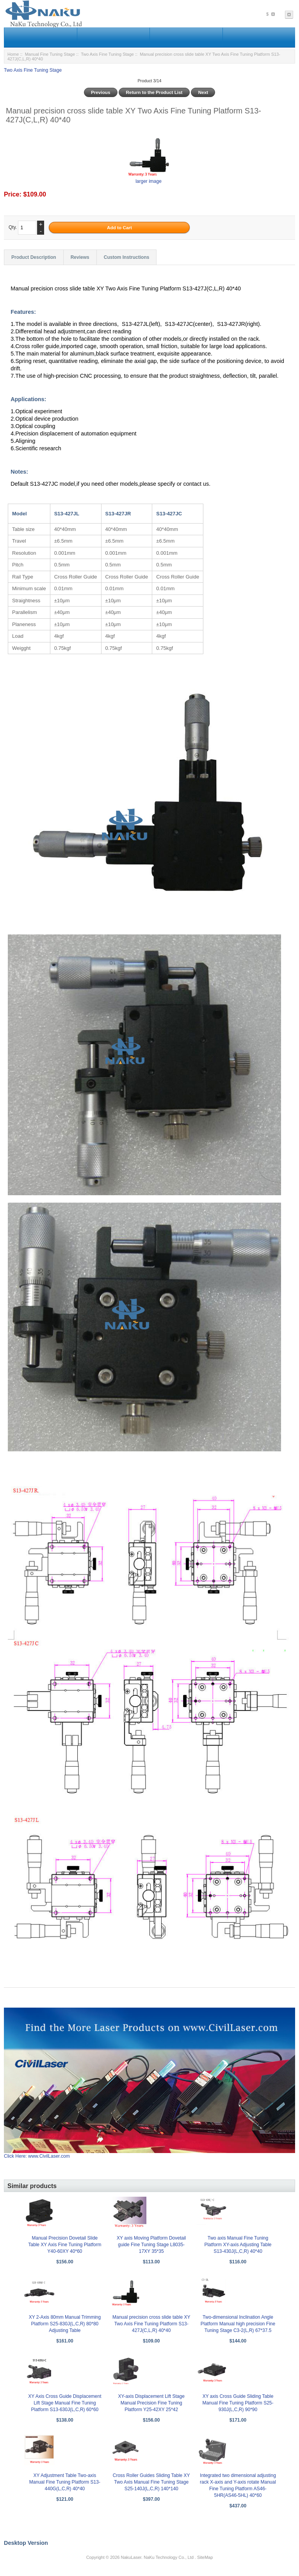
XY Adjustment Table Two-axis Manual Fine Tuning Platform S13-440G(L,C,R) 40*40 (64, 2482)
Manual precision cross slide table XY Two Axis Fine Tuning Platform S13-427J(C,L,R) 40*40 (151, 2323)
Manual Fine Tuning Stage (50, 54)
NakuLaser (131, 2557)
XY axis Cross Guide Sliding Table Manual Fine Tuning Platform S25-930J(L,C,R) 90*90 (237, 2403)
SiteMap (205, 2557)
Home (13, 54)
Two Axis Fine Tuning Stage (107, 54)
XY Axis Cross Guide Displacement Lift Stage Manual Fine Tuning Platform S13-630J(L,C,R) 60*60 (64, 2403)
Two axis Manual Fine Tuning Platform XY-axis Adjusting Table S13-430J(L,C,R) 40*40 (237, 2244)
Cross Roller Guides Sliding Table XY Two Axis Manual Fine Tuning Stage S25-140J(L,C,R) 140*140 (151, 2482)
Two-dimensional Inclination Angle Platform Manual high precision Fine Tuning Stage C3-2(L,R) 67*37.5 (238, 2323)
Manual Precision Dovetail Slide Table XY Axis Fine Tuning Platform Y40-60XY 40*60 (64, 2244)
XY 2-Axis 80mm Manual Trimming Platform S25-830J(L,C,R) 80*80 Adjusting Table (65, 2323)
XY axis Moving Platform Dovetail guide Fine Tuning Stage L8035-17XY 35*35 (151, 2244)
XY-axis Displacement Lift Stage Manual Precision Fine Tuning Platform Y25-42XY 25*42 (151, 2403)
